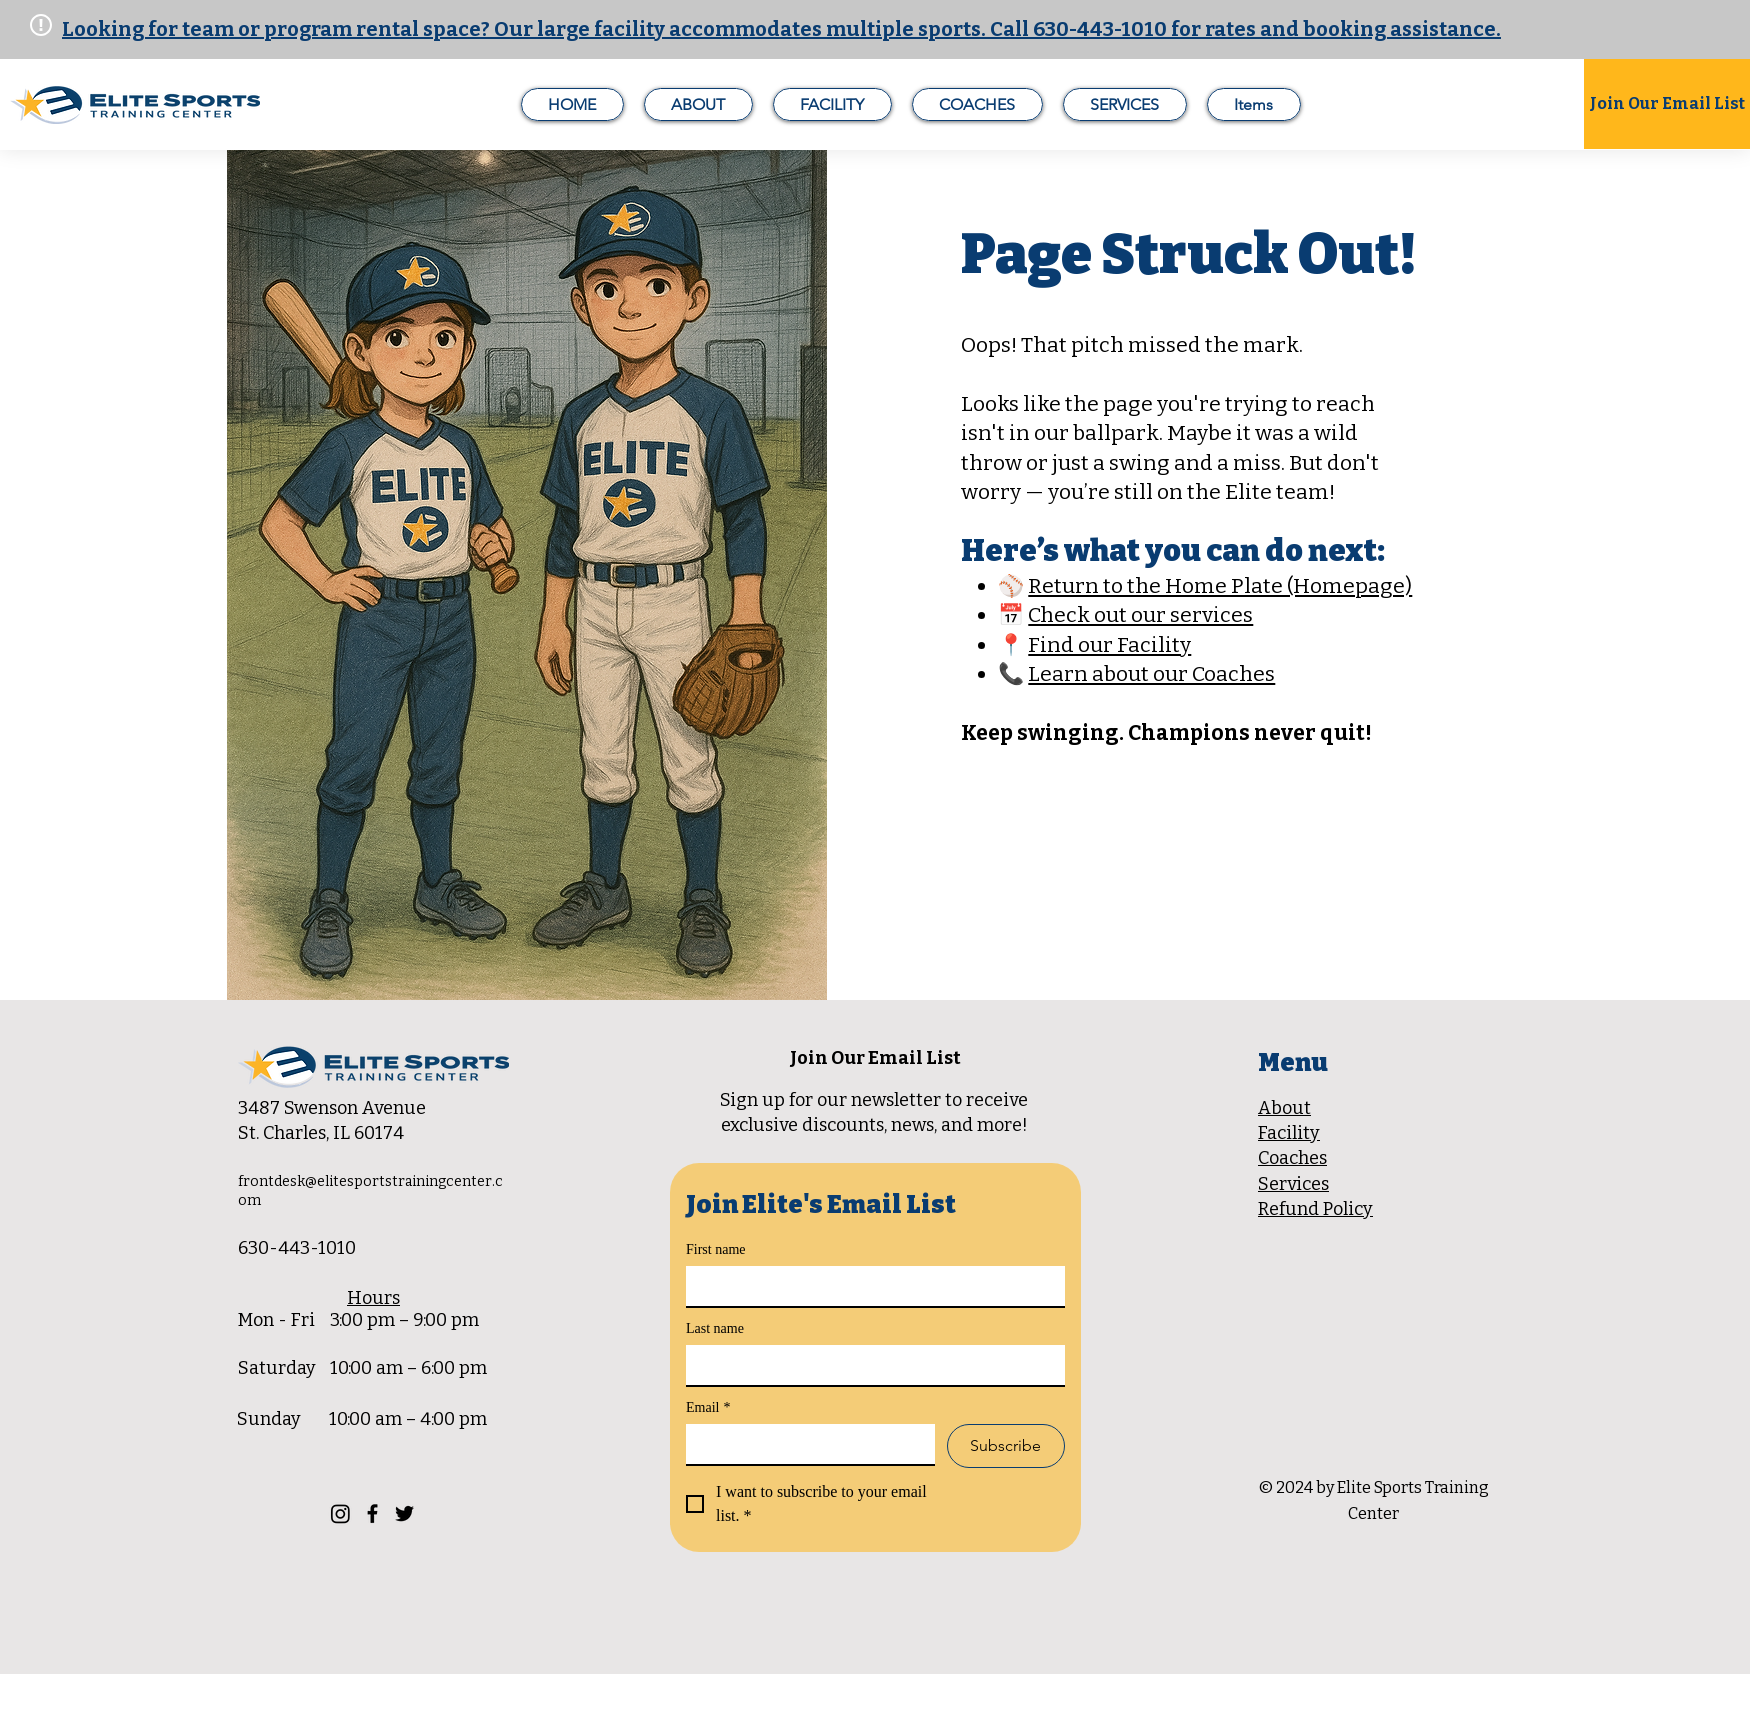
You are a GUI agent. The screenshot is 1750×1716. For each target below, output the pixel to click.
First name (716, 1249)
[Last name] (869, 1365)
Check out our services (1140, 615)
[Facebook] (372, 1513)
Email (708, 1407)
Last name (715, 1328)
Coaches (1292, 1158)
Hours (373, 1298)
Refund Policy (1315, 1209)
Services (1293, 1184)
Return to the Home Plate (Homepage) (1220, 586)
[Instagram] (340, 1513)
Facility (1289, 1133)
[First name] (869, 1286)
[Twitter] (404, 1513)
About (1284, 1108)
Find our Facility (1109, 645)
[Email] (804, 1444)
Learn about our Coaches (1151, 674)
